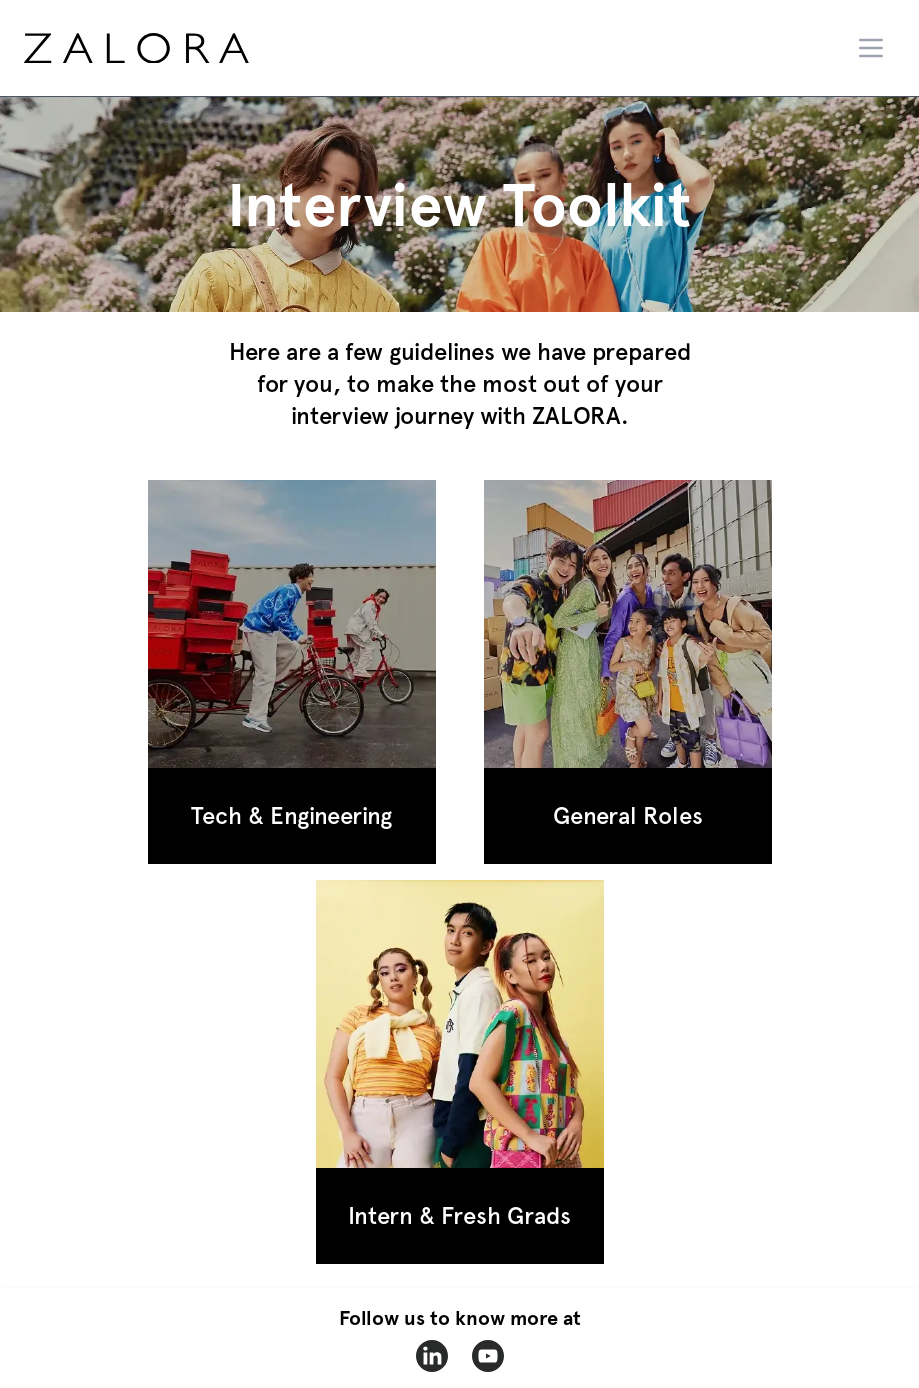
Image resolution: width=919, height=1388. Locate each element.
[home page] (174, 48)
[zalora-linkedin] (432, 1356)
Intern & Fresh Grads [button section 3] (459, 1215)
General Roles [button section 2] (628, 815)
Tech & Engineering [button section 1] (291, 815)
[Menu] (871, 48)
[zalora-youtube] (488, 1356)
